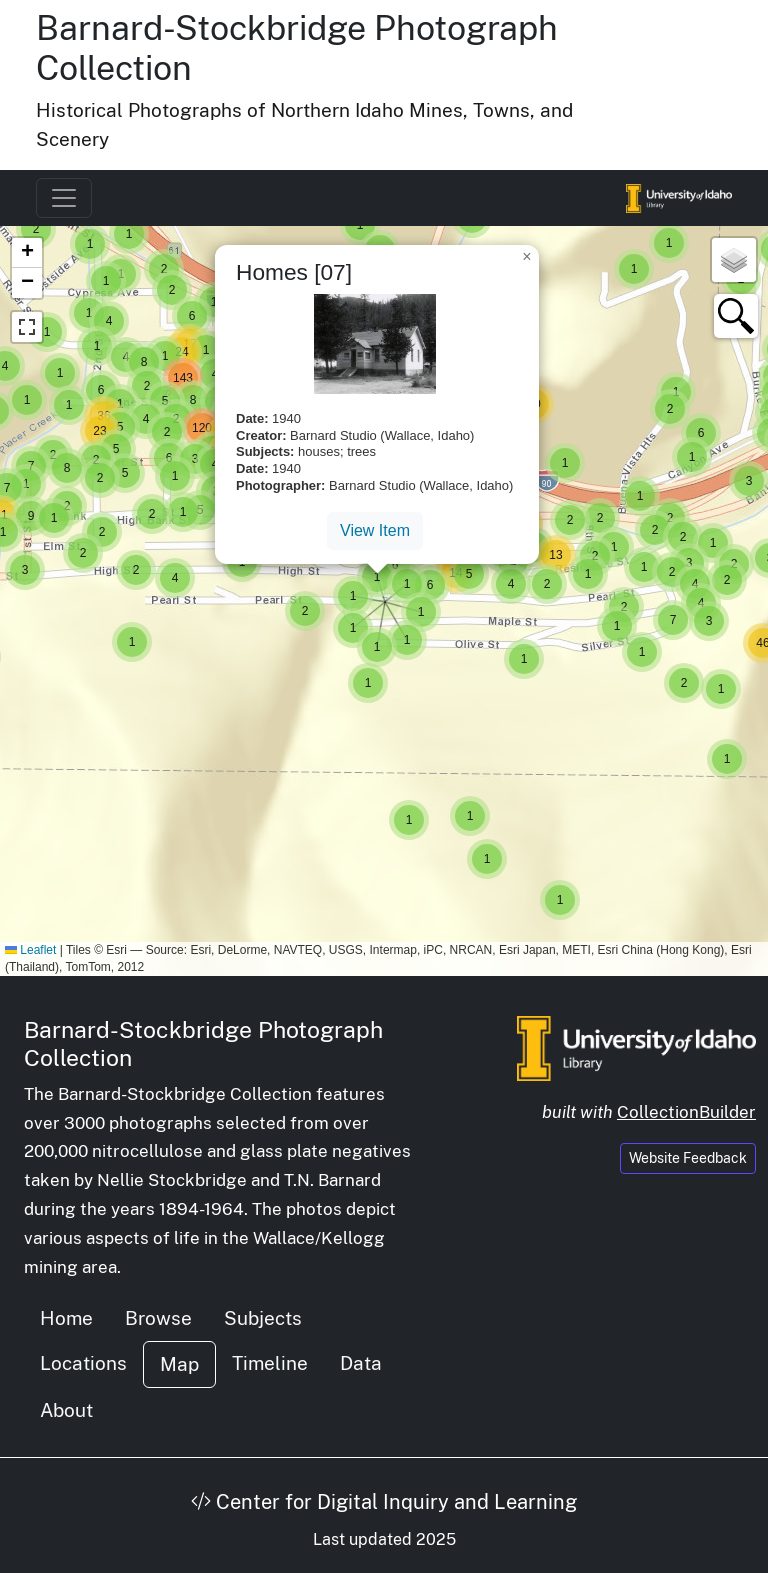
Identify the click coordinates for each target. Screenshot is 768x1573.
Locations (83, 1363)
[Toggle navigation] (64, 198)
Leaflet (30, 950)
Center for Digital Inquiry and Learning (384, 1502)
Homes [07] (294, 272)
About (66, 1410)
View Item (375, 530)
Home (66, 1318)
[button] (132, 642)
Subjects (263, 1318)
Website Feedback (688, 1158)
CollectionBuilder (686, 1112)
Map (179, 1364)
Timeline (270, 1363)
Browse (158, 1318)
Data (361, 1363)
